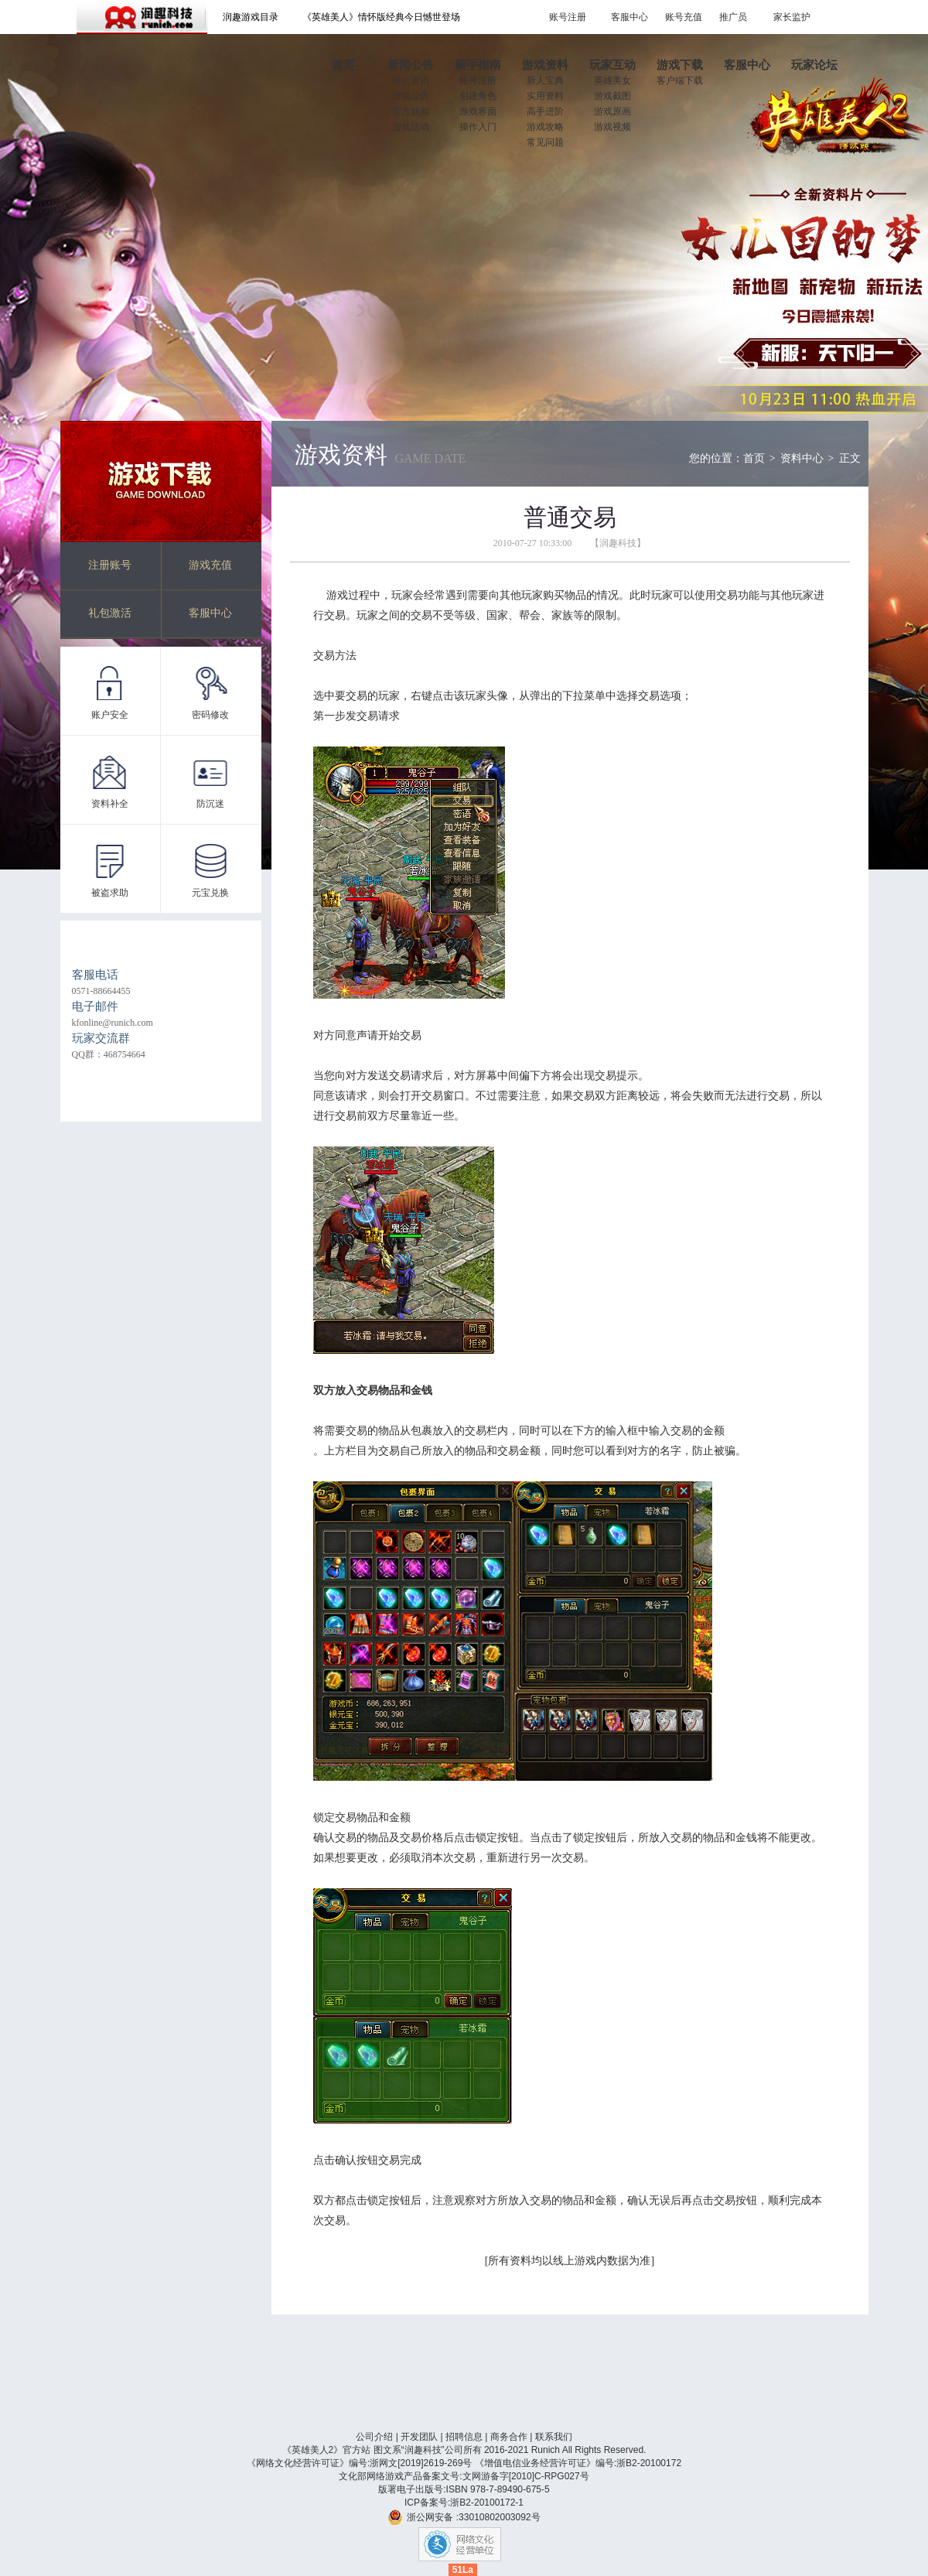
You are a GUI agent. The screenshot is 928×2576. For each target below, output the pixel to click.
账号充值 (683, 17)
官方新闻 (410, 111)
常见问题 (545, 142)
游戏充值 (210, 565)
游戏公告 (410, 96)
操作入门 (477, 126)
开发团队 (419, 2436)
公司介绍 (374, 2436)
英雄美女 (612, 80)
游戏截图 (612, 96)
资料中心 (802, 458)
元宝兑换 (210, 892)
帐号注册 (477, 80)
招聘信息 (464, 2436)
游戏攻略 (545, 126)
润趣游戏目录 (250, 17)
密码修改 (210, 714)
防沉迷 (210, 803)
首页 (754, 458)
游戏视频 (612, 126)
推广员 (733, 17)
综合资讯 (410, 80)
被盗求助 (109, 892)
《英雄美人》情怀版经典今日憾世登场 (381, 17)
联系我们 (553, 2436)
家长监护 (791, 17)
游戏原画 (612, 111)
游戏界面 (477, 111)
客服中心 (629, 17)
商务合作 (508, 2436)
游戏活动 (410, 126)
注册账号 (109, 565)
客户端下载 (680, 80)
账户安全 (109, 714)
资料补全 (109, 803)
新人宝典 (545, 80)
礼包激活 (109, 613)
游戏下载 (160, 481)
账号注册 (567, 17)
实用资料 (545, 96)
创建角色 (477, 96)
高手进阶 (545, 111)
